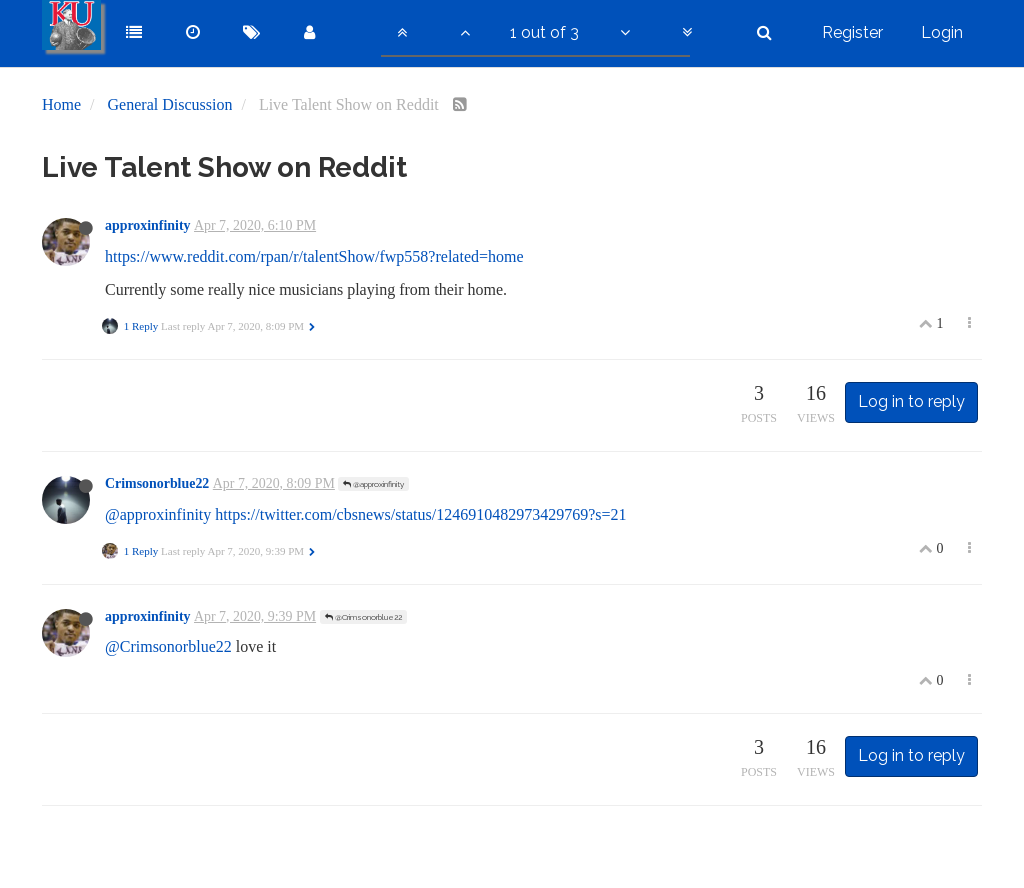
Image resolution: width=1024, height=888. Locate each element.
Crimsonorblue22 (157, 483)
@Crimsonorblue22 (363, 617)
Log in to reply (911, 401)
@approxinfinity (373, 484)
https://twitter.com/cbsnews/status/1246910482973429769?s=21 (420, 514)
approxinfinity (148, 225)
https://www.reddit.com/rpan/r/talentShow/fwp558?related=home (314, 256)
